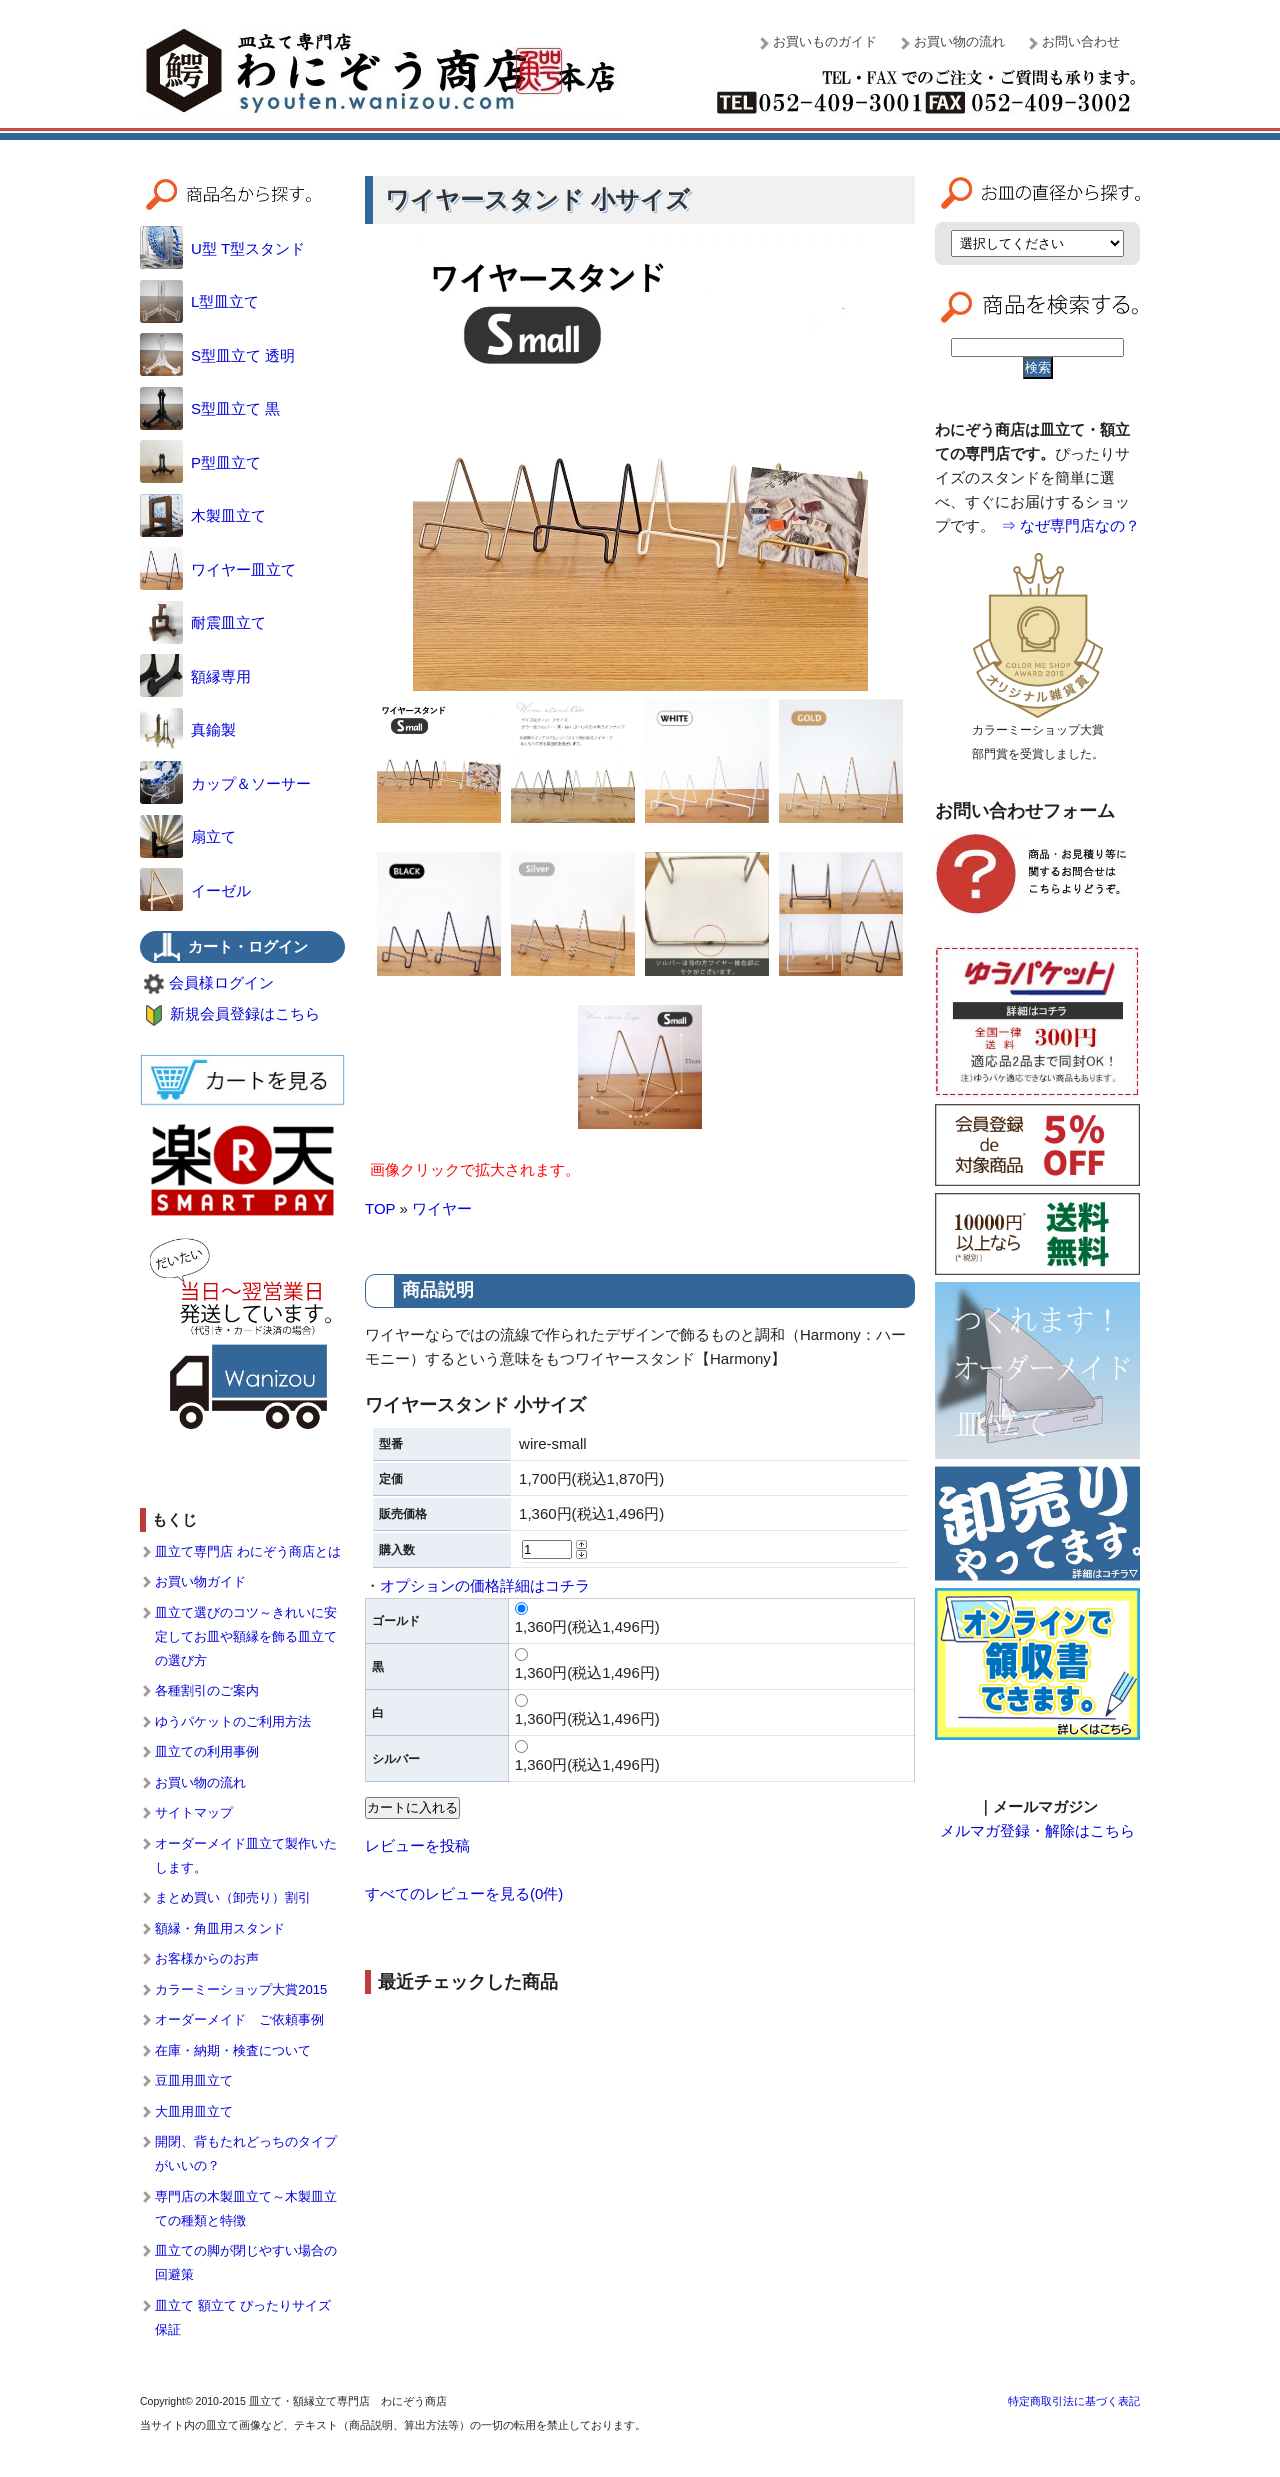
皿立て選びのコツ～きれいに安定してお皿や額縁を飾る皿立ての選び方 (246, 1636)
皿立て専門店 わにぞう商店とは (248, 1551)
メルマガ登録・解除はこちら (1037, 1830)
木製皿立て (203, 515)
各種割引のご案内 (207, 1690)
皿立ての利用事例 (207, 1751)
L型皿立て (199, 301)
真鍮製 (188, 729)
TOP (380, 1208)
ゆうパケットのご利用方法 (233, 1721)
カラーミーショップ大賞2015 (241, 1989)
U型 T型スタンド (222, 248)
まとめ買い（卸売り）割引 (233, 1897)
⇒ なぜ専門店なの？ (1070, 525)
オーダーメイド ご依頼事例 (239, 2019)
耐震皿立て (203, 622)
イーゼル (195, 890)
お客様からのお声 (207, 1958)
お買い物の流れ (959, 41)
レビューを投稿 (417, 1845)
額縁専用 (195, 676)
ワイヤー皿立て (218, 569)
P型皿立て (200, 462)
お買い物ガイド (200, 1581)
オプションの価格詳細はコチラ (485, 1585)
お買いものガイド (825, 41)
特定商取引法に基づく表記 (1074, 2401)
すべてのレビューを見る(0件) (464, 1893)
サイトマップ (194, 1812)
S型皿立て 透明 (217, 355)
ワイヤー (442, 1208)
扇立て (188, 836)
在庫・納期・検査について (233, 2050)
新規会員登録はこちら (245, 1013)
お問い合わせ (1081, 41)
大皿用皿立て (194, 2111)
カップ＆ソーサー (225, 783)
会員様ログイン (221, 982)
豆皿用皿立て (194, 2080)
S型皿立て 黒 (210, 408)
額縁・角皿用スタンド (220, 1928)
